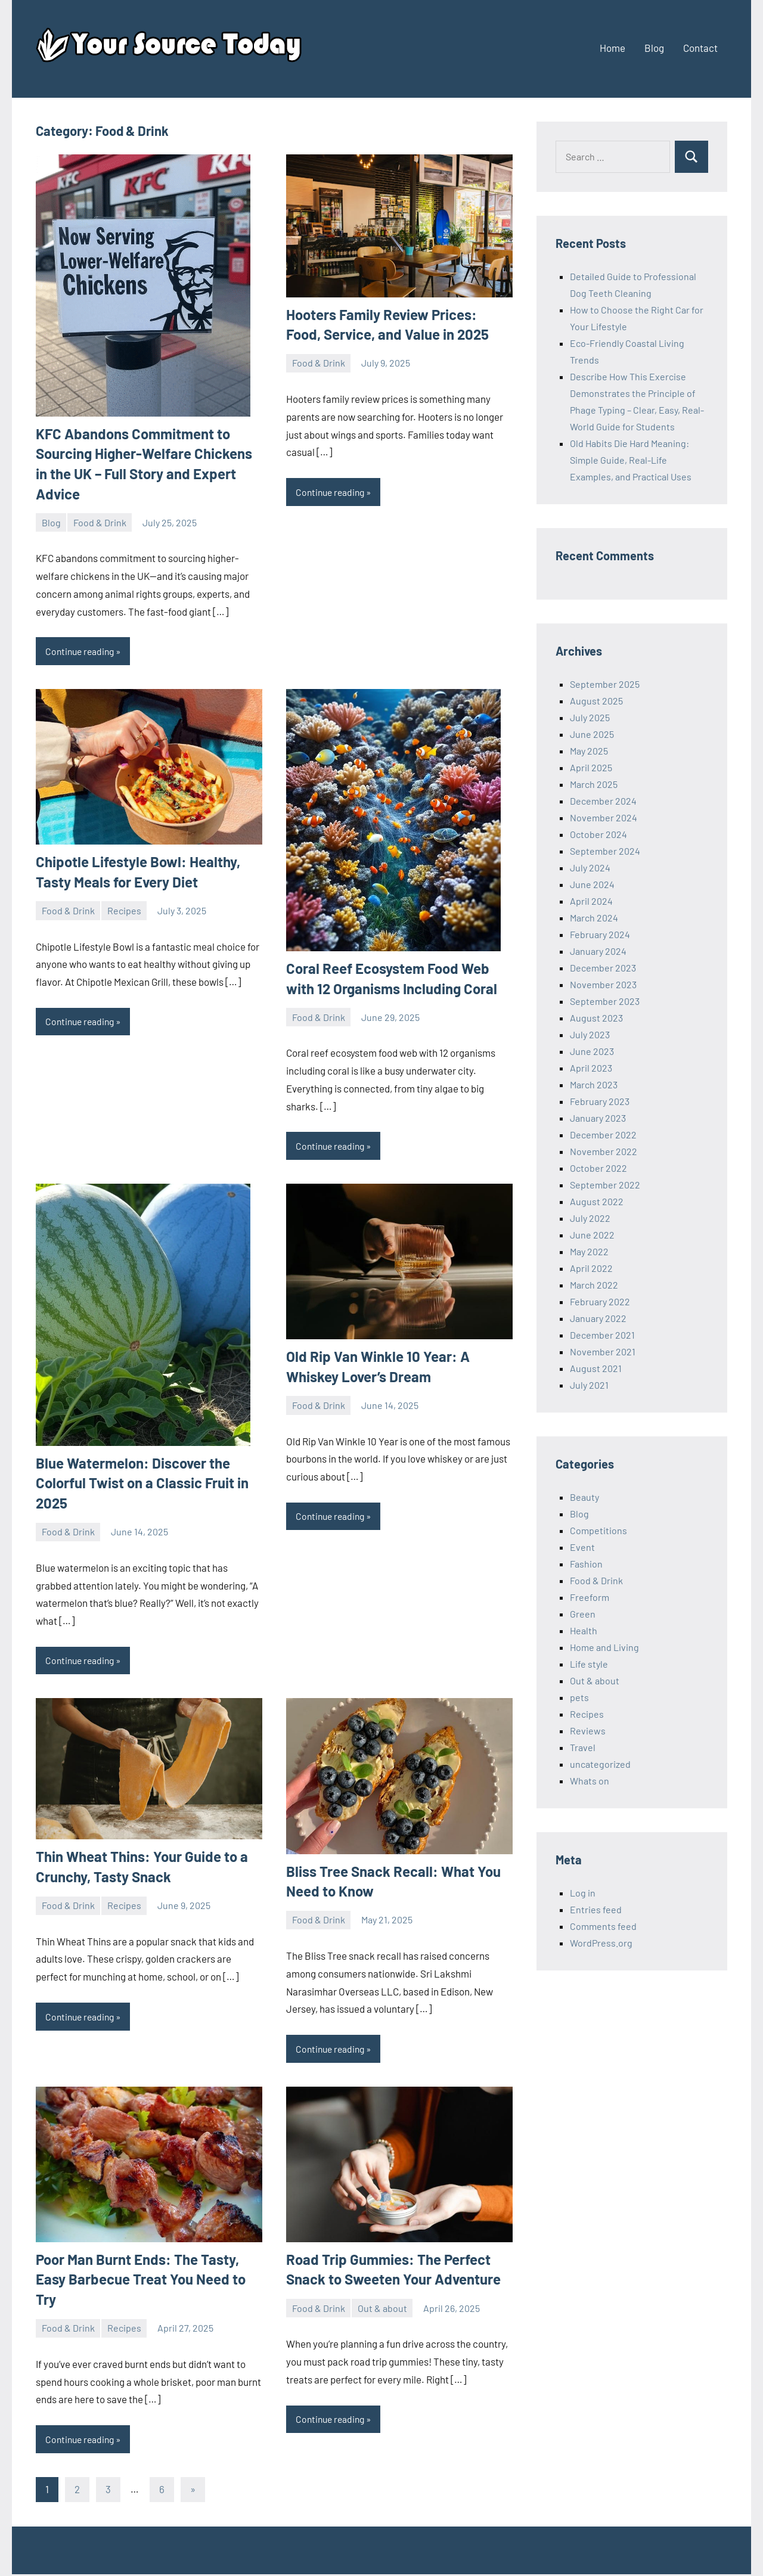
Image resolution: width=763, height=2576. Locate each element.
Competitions (598, 1530)
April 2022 (591, 1268)
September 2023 (605, 1001)
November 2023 (603, 984)
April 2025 (591, 767)
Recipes (124, 911)
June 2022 (592, 1234)
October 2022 (598, 1168)
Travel (582, 1747)
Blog (654, 48)
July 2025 (590, 717)
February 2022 (600, 1301)
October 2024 (598, 834)
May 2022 (589, 1251)
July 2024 (590, 867)
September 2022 (605, 1184)
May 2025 (589, 750)
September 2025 (605, 684)
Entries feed (596, 1909)
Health (583, 1630)
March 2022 (594, 1284)
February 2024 (600, 934)
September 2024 (605, 850)
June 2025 (592, 734)
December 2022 (603, 1134)
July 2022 (590, 1218)
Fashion (586, 1563)
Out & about (382, 2309)
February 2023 (599, 1101)
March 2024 (594, 917)
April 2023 (591, 1067)
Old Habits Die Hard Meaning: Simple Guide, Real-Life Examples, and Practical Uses (630, 459)
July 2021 (589, 1385)
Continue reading (81, 651)
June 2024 (592, 884)
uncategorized (600, 1764)
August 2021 (596, 1368)
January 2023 (598, 1117)
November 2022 (603, 1151)
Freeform (589, 1597)
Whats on (589, 1780)
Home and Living (604, 1647)
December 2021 (602, 1334)
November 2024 (603, 817)
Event (582, 1547)
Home (612, 48)
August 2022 (597, 1201)
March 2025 (594, 784)
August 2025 (596, 700)
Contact (700, 48)
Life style (589, 1663)
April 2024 (591, 901)
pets (579, 1697)
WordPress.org (601, 1942)
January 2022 (598, 1318)
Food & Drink (99, 522)
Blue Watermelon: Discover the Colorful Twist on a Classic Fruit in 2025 (142, 1483)
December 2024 (603, 800)
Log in (582, 1892)
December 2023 (603, 967)
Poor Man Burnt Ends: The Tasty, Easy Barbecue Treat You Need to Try (141, 2280)
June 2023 (592, 1051)
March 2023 (594, 1084)
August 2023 (596, 1017)
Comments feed (603, 1926)
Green (582, 1613)
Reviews (588, 1730)
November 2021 (602, 1351)
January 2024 (598, 951)
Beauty (584, 1497)
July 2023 (590, 1034)
